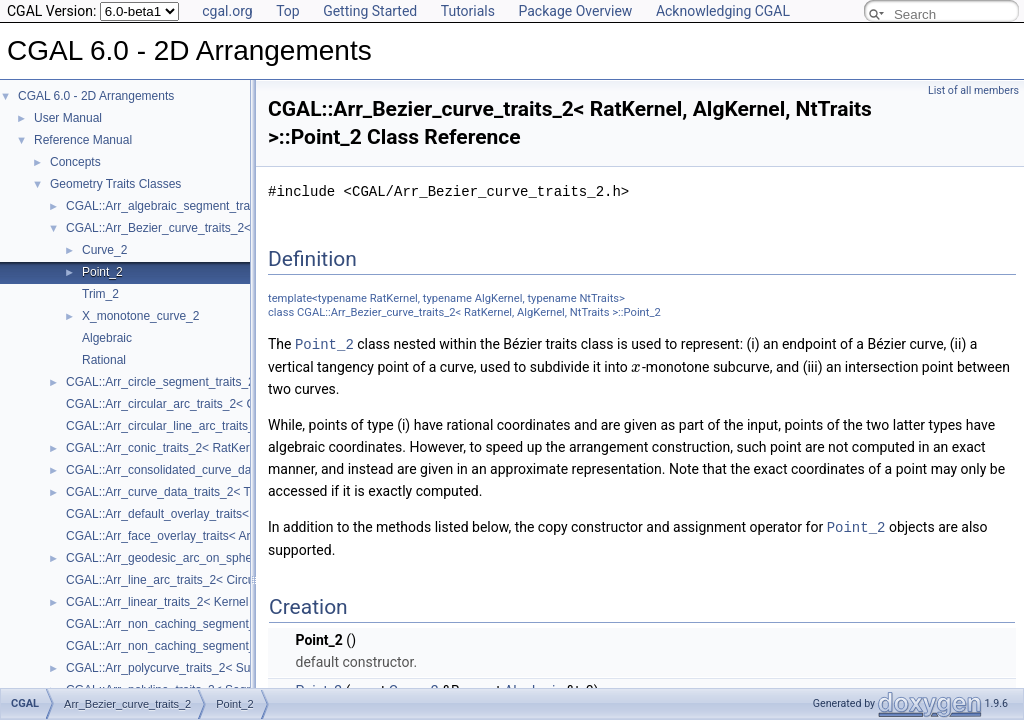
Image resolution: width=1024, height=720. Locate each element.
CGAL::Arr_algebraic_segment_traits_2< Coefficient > (209, 206)
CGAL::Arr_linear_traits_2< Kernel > (162, 602)
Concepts (75, 162)
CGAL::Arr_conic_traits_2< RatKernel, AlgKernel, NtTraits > (224, 448)
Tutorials (468, 11)
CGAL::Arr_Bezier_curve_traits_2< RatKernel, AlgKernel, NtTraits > (245, 228)
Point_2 (102, 272)
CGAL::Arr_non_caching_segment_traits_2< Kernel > (208, 646)
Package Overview (575, 11)
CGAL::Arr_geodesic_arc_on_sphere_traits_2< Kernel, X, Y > (229, 558)
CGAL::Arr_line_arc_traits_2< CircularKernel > (189, 580)
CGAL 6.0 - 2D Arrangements (96, 96)
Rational (104, 360)
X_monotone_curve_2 (140, 316)
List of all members (973, 90)
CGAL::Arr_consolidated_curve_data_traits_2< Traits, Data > (228, 470)
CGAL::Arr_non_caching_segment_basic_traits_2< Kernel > (225, 624)
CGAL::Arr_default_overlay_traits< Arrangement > (198, 514)
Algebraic (107, 338)
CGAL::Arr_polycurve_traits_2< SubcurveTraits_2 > (203, 668)
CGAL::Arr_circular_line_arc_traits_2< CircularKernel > (212, 426)
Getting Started (370, 11)
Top (288, 11)
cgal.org (227, 11)
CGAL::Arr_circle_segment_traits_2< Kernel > (188, 382)
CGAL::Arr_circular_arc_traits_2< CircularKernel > (199, 404)
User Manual (68, 118)
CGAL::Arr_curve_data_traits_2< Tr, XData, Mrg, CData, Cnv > (233, 492)
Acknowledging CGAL (723, 11)
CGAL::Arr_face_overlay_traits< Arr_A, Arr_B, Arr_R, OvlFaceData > (248, 536)
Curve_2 (104, 250)
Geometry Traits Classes (115, 184)
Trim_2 (100, 294)
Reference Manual (83, 140)
